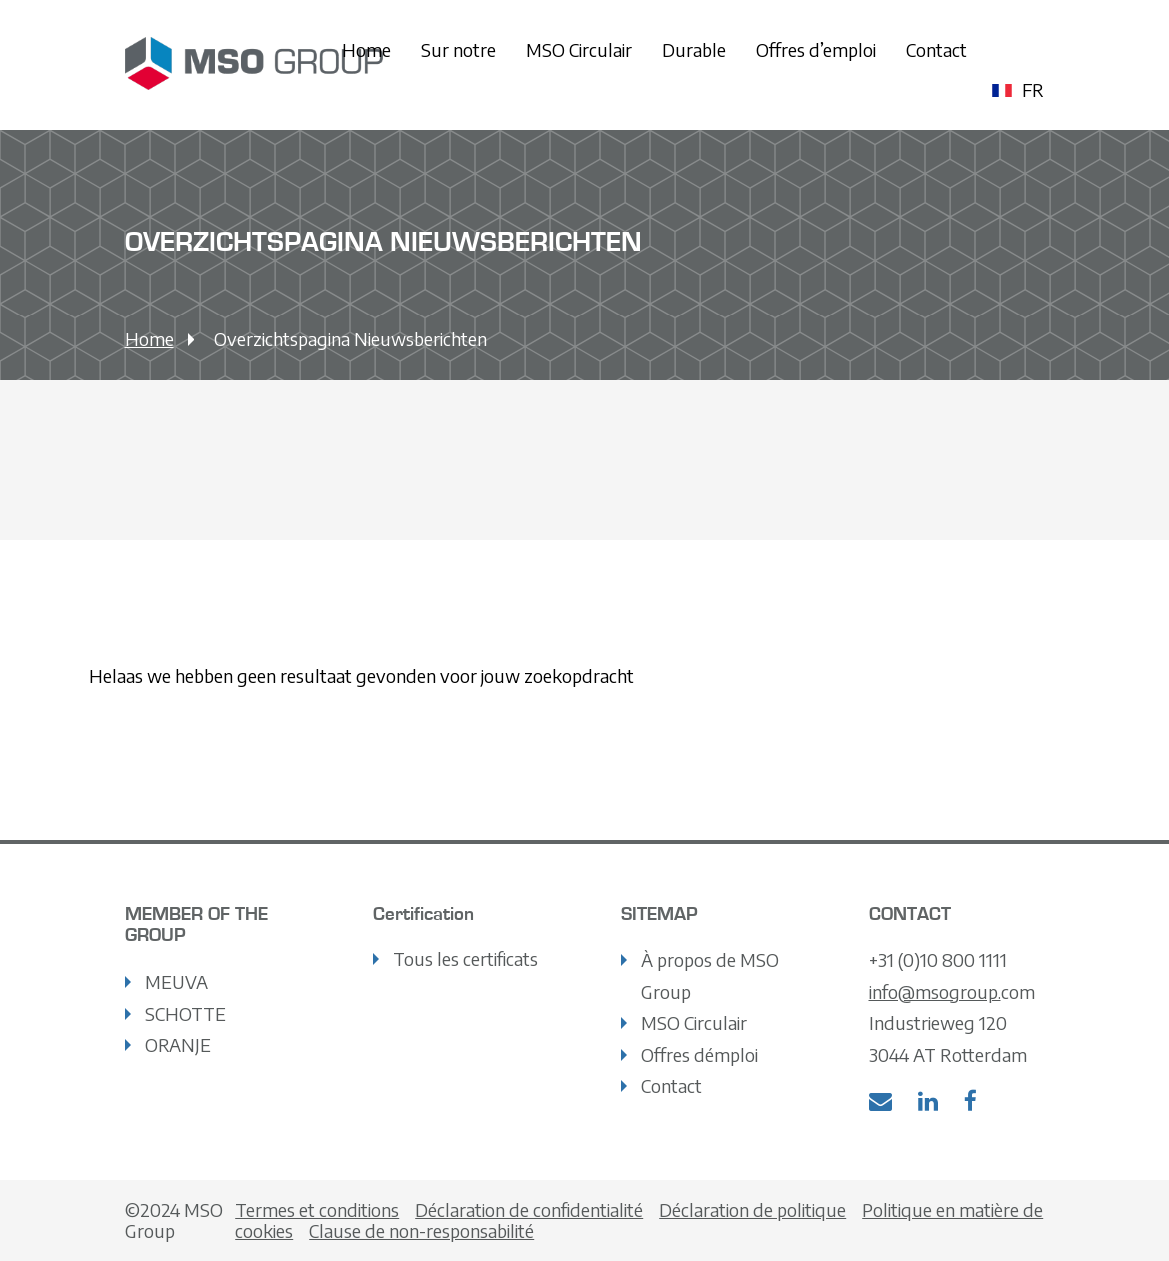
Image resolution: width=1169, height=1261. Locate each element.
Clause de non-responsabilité (421, 1230)
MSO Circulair (579, 49)
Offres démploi (699, 1054)
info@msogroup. (935, 991)
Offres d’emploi (816, 49)
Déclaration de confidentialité (529, 1209)
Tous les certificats (465, 958)
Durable (694, 49)
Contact (936, 49)
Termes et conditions (317, 1209)
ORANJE (178, 1044)
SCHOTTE (185, 1013)
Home (366, 49)
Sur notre (458, 49)
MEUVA (176, 981)
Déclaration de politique (752, 1209)
